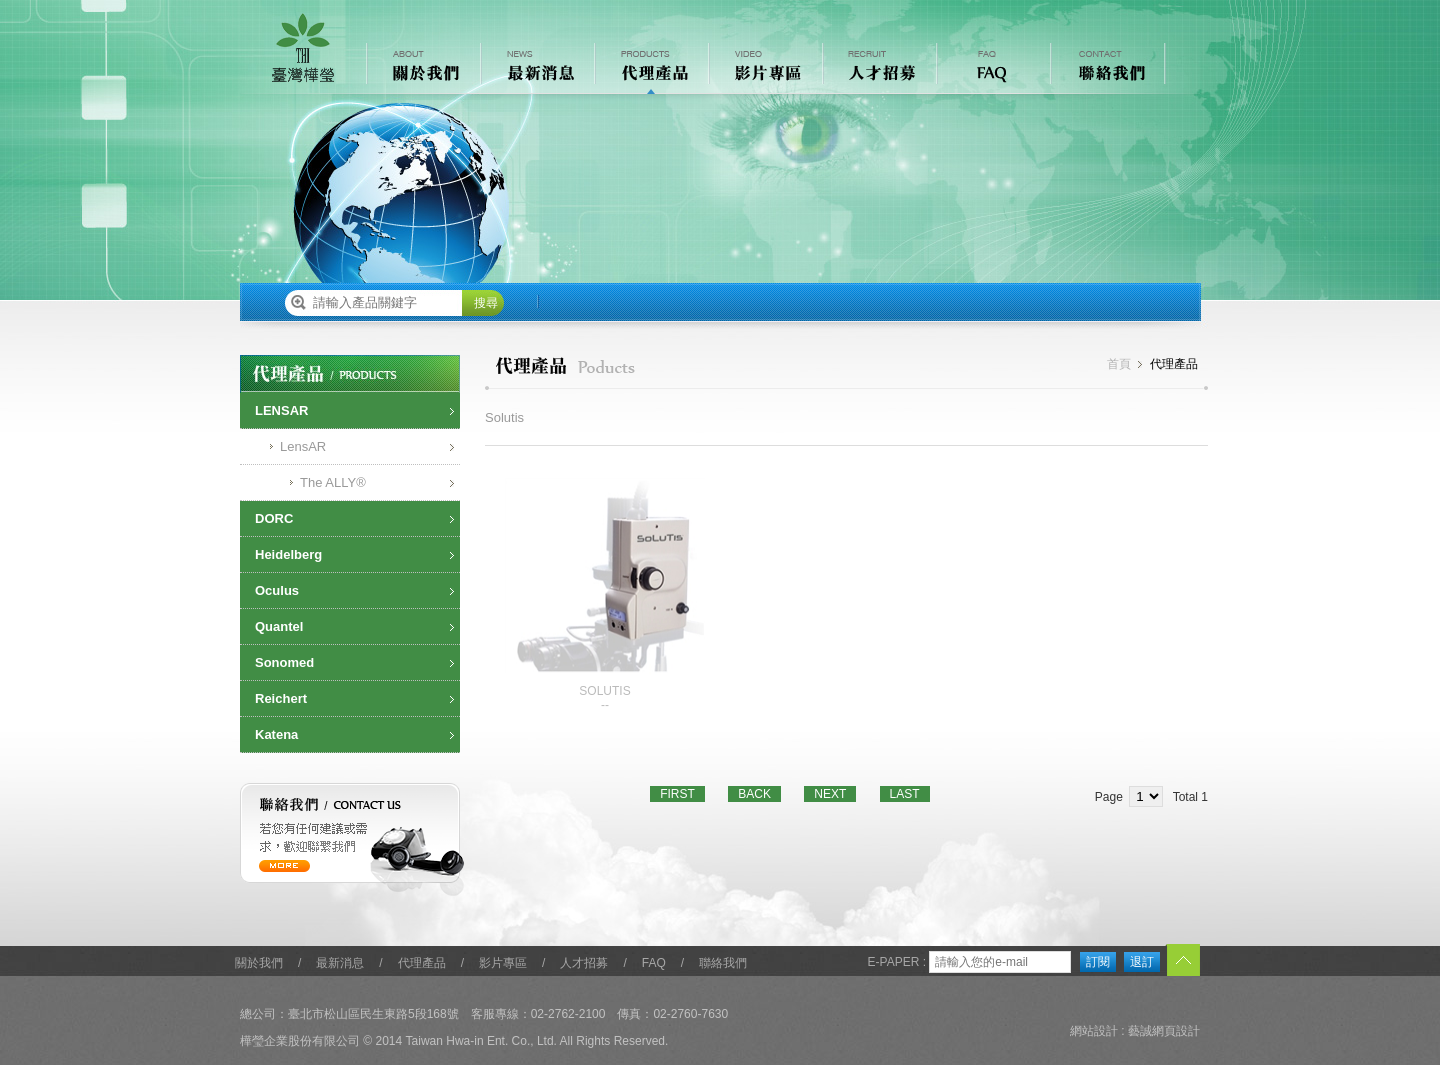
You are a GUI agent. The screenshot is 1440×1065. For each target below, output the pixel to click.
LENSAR (281, 410)
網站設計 (1094, 1031)
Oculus (277, 590)
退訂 (1142, 962)
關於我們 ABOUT (422, 68)
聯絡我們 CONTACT (1106, 68)
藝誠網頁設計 (1164, 1031)
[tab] (350, 411)
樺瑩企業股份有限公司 (303, 48)
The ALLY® (333, 482)
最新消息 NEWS (536, 68)
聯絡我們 (723, 963)
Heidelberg (288, 554)
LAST (905, 794)
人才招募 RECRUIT (878, 68)
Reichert (281, 698)
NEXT (830, 794)
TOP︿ (1182, 961)
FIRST (677, 794)
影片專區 (503, 963)
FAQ (654, 963)
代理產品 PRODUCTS (650, 68)
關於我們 (259, 963)
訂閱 (1098, 962)
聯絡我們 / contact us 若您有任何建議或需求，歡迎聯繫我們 (352, 839)
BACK (754, 794)
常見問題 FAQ (992, 68)
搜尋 (486, 303)
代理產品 (422, 963)
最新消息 (340, 963)
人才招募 (584, 963)
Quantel (279, 626)
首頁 (1119, 364)
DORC (274, 518)
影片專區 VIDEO (764, 68)
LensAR (303, 446)
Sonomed (284, 662)
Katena (276, 734)
